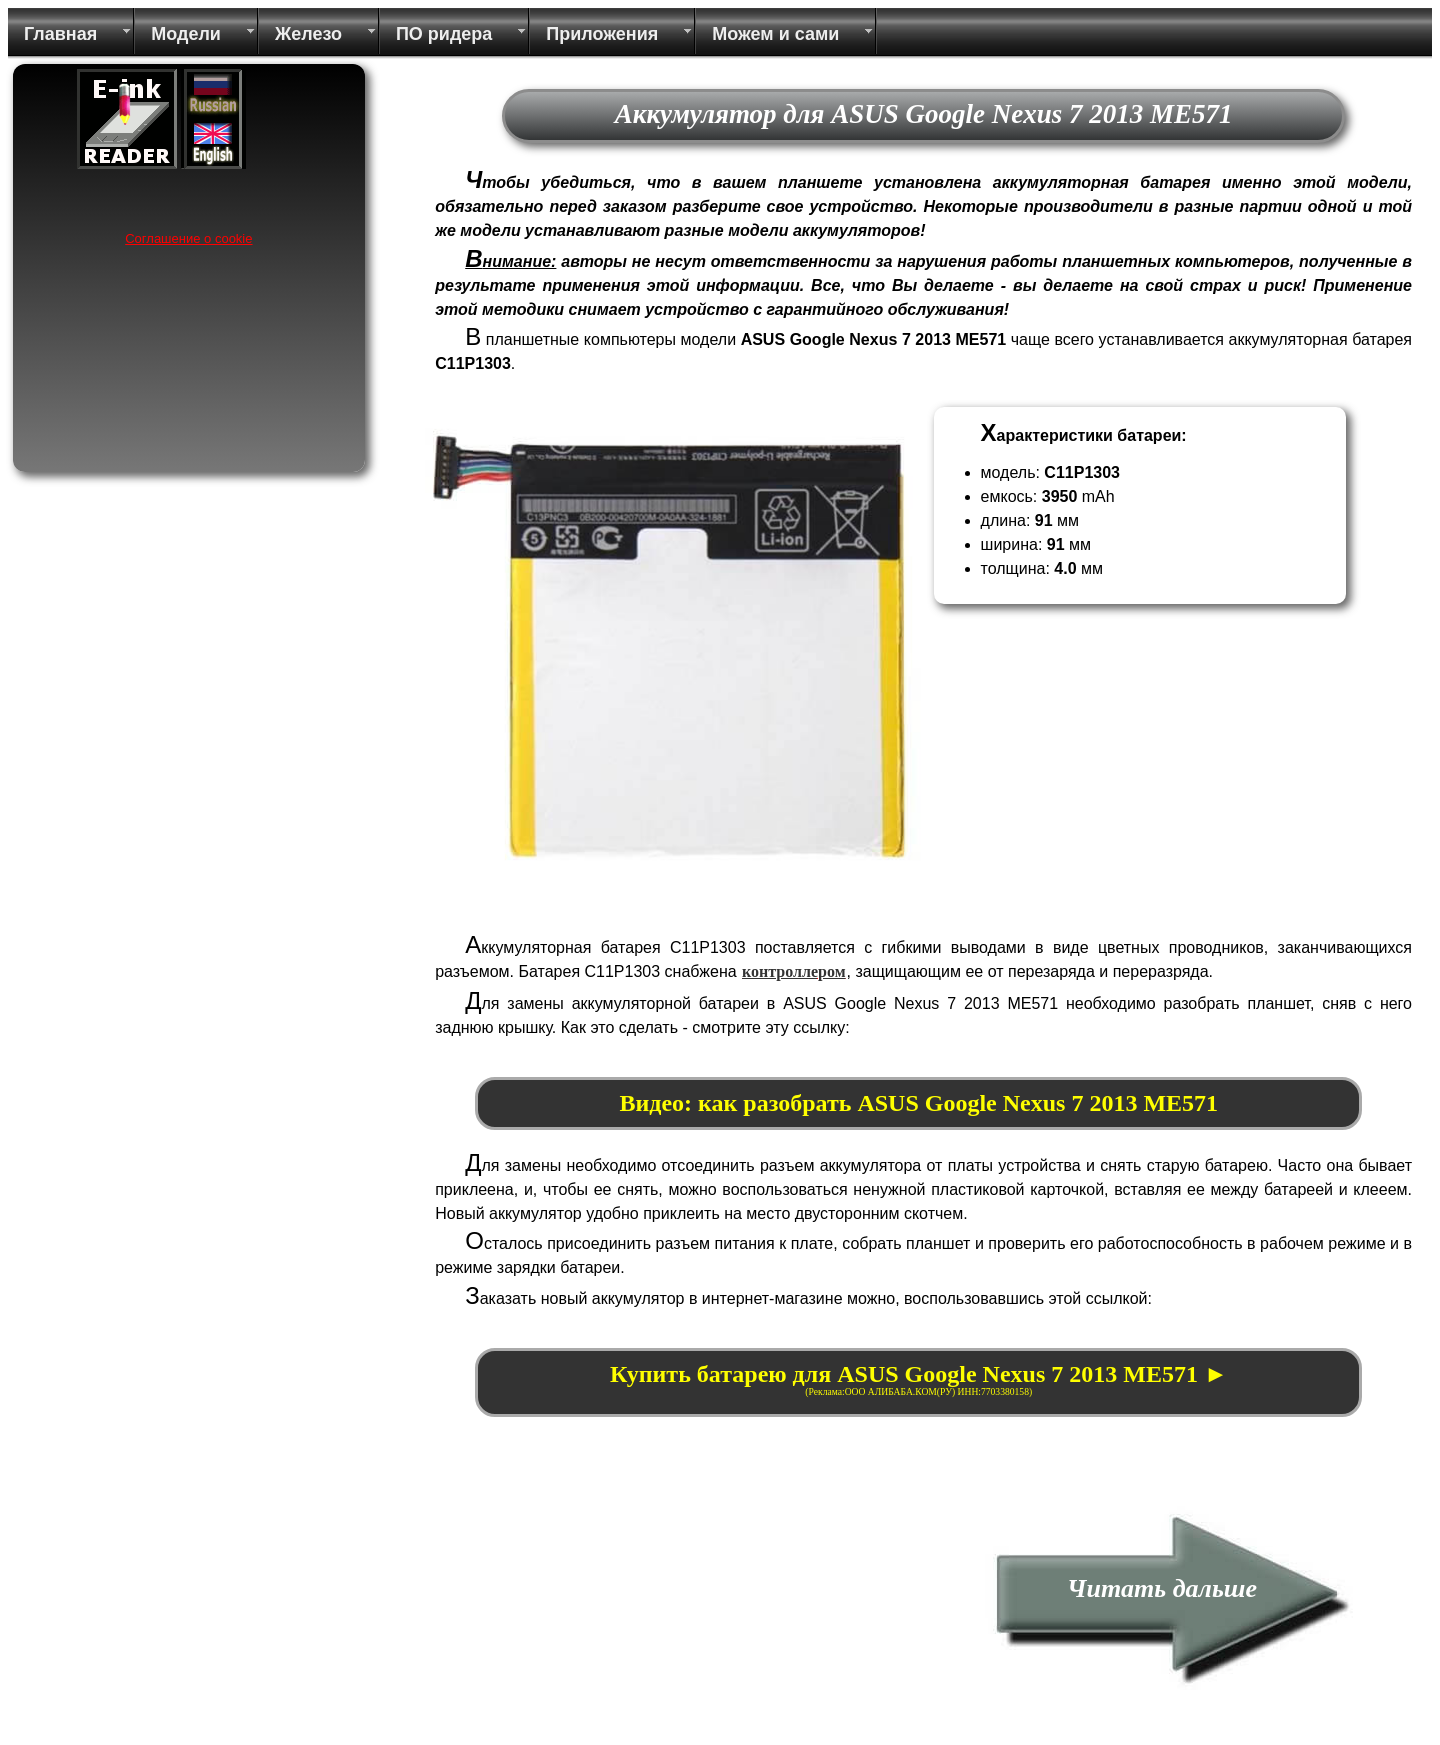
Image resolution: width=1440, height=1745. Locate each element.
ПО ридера (444, 34)
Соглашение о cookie (188, 238)
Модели (186, 34)
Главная (60, 34)
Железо (308, 34)
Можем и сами (775, 34)
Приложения (602, 34)
